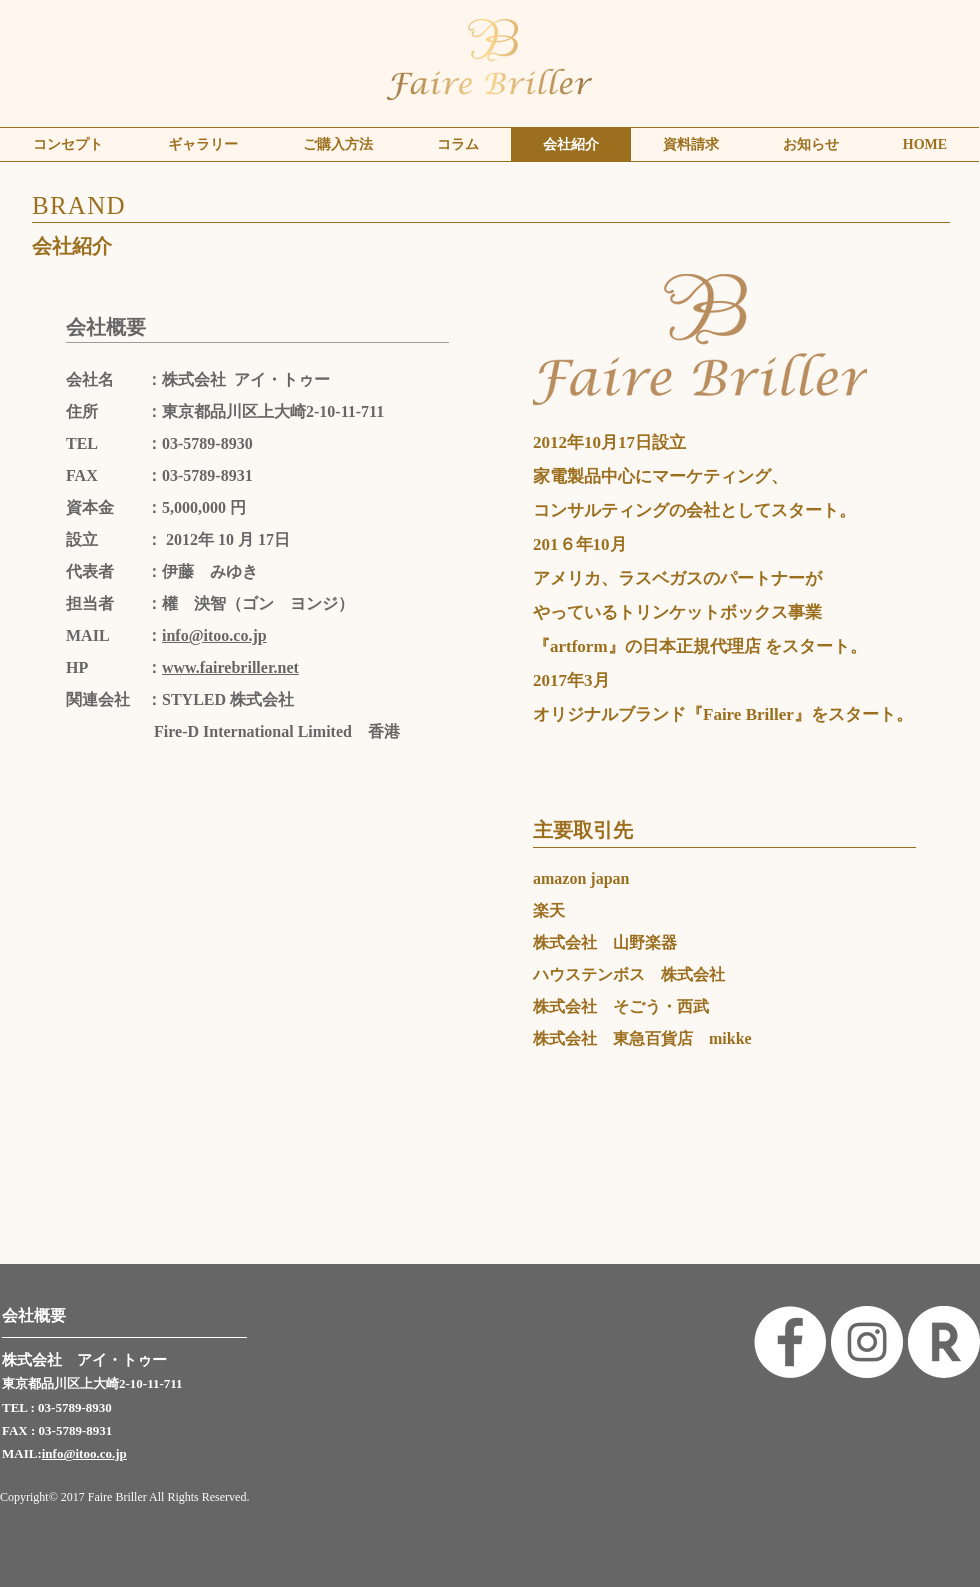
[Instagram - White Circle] (867, 1342)
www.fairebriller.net (230, 667)
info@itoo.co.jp (214, 635)
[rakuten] (944, 1342)
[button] (202, 144)
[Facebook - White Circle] (790, 1342)
